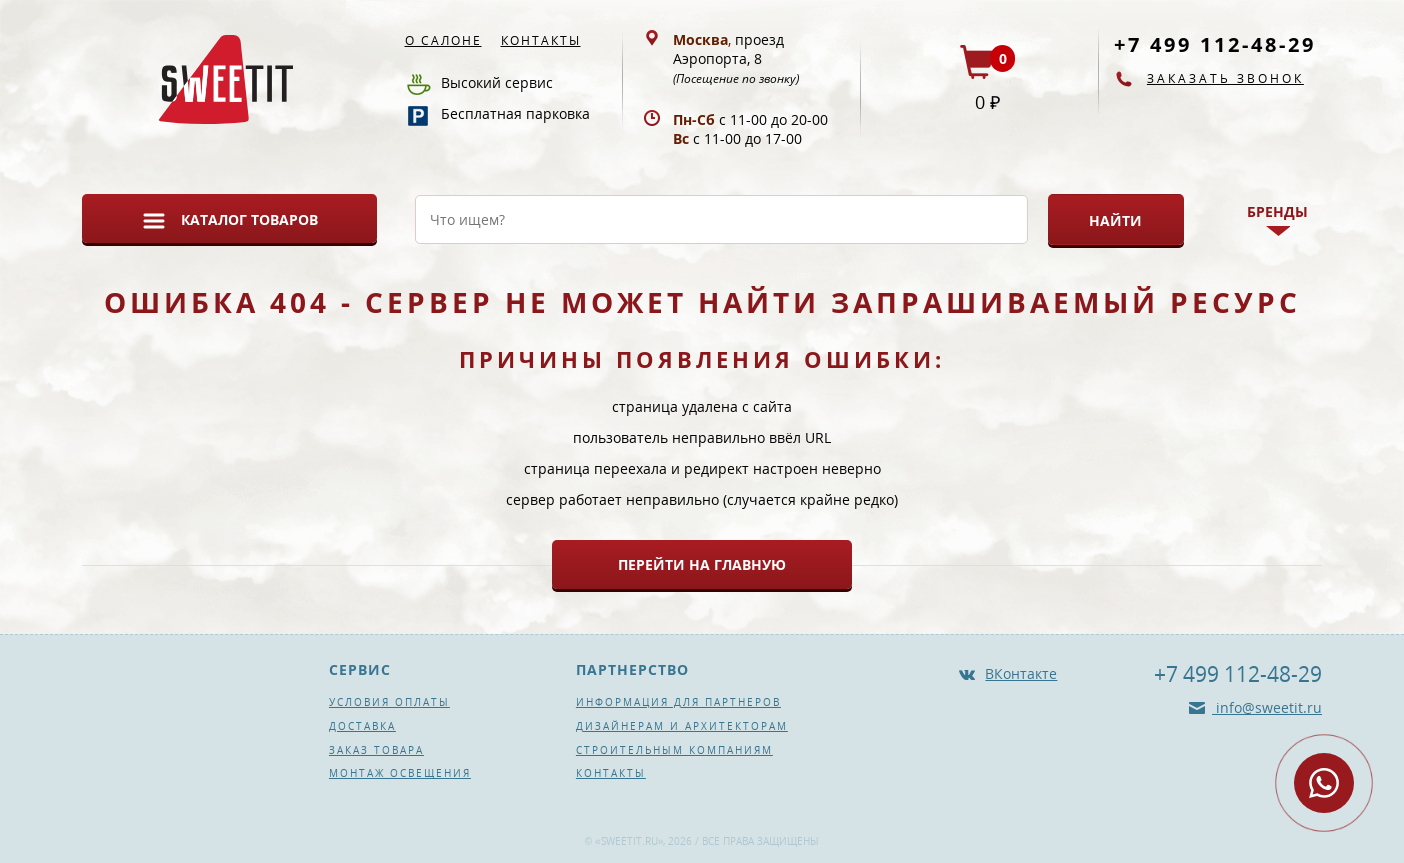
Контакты (541, 40)
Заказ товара (376, 750)
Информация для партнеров (678, 702)
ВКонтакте (1021, 673)
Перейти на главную (702, 564)
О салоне (443, 40)
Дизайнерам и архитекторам (682, 726)
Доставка (362, 726)
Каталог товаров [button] (249, 219)
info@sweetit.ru (1267, 707)
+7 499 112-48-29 (1215, 44)
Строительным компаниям (674, 750)
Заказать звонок (1225, 78)
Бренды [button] (1277, 211)
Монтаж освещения (400, 773)
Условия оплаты (389, 702)
